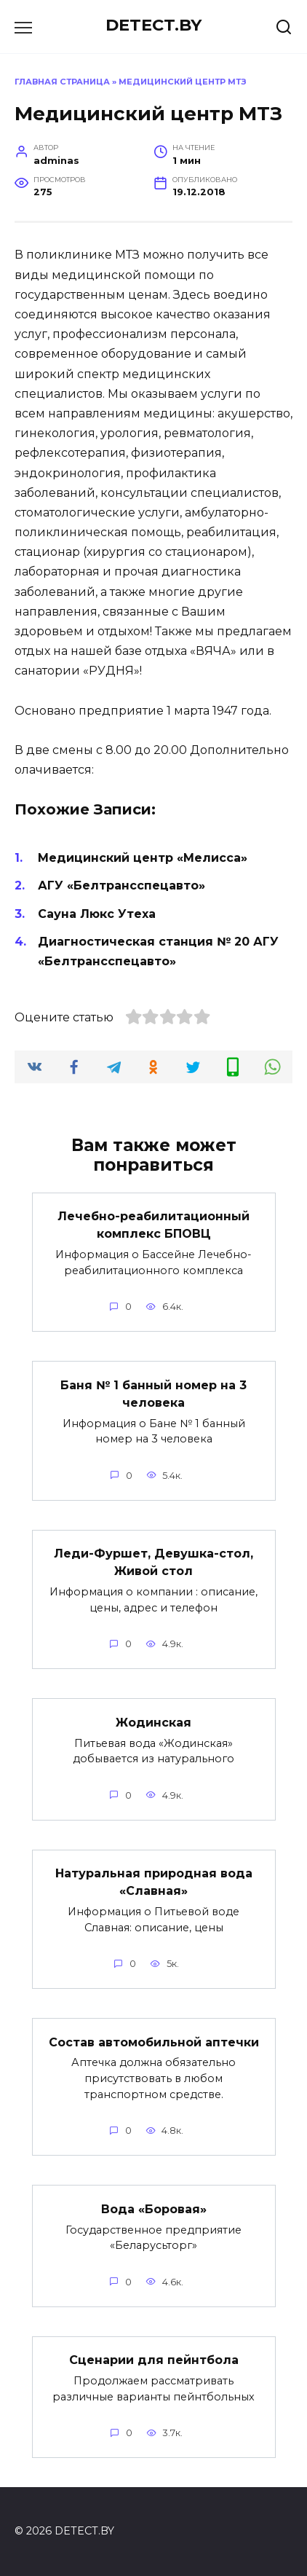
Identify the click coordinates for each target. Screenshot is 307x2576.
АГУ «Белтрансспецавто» (121, 885)
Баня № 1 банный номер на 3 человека (153, 1393)
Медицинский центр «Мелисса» (142, 858)
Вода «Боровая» (154, 2208)
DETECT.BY (153, 25)
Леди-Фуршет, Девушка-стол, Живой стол (153, 1562)
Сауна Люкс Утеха (97, 914)
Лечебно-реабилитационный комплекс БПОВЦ (153, 1225)
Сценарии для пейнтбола (154, 2360)
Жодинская (153, 1722)
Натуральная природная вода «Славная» (153, 1882)
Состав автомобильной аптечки (154, 2042)
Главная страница (62, 81)
